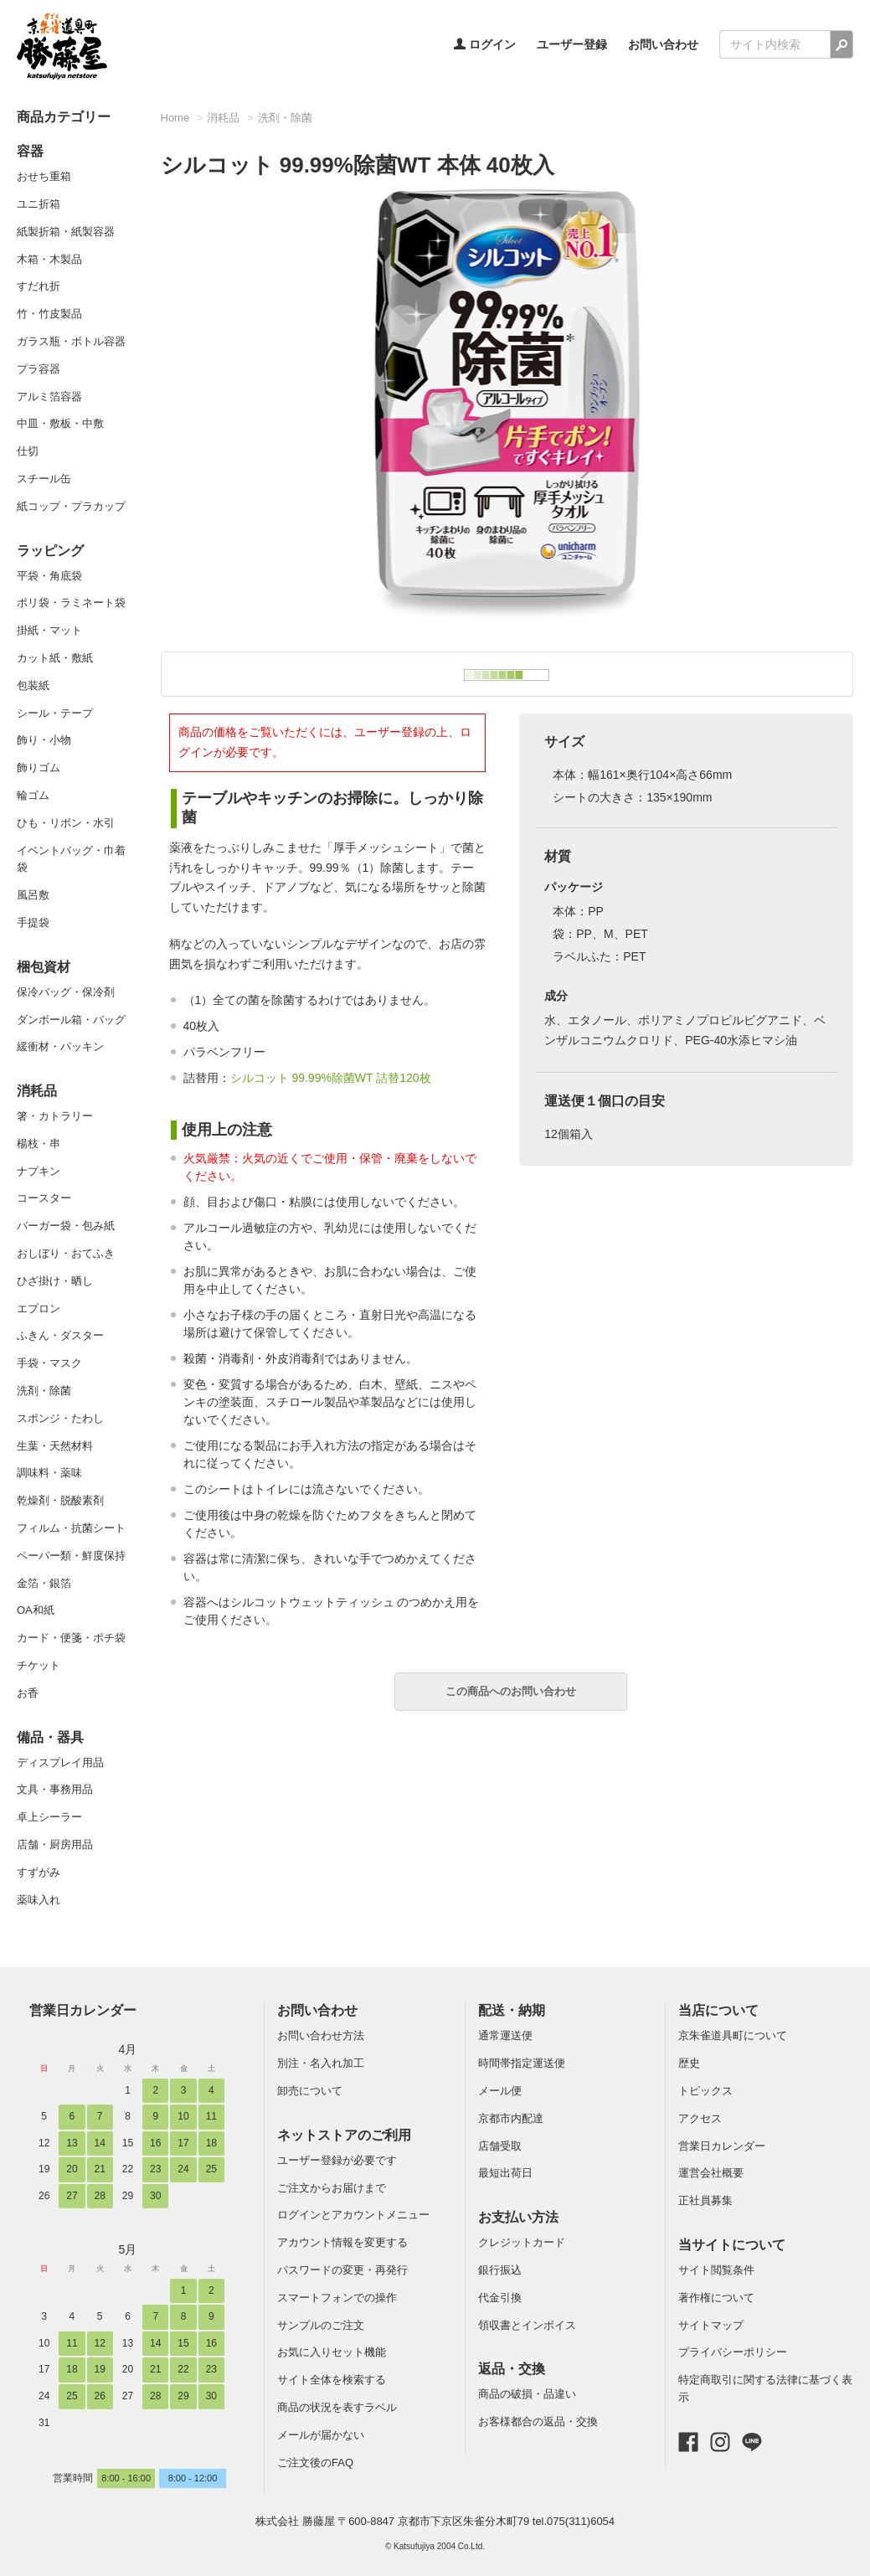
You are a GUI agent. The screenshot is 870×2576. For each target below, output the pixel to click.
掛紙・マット (49, 630)
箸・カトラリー (55, 1116)
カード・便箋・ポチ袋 (71, 1637)
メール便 (500, 2090)
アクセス (700, 2118)
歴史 (689, 2063)
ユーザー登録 (572, 44)
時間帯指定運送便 (521, 2063)
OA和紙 (35, 1610)
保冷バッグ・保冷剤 (66, 992)
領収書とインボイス (527, 2325)
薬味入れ (38, 1899)
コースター (44, 1198)
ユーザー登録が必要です (337, 2160)
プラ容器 (38, 369)
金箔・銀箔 (44, 1583)
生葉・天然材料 (55, 1446)
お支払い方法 (518, 2217)
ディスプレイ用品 (60, 1762)
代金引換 (500, 2297)
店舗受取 (500, 2146)
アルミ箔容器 (49, 396)
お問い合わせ (663, 44)
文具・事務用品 (55, 1789)
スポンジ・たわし (60, 1418)
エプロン (38, 1308)
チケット (38, 1665)
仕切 (28, 451)
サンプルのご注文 (320, 2325)
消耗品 (37, 1091)
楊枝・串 (38, 1143)
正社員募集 (705, 2200)
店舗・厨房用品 (55, 1844)
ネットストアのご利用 (344, 2135)
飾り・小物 (44, 740)
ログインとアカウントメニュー (353, 2214)
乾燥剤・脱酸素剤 (60, 1500)
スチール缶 (44, 478)
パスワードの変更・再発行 (342, 2270)
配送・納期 (511, 2010)
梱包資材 (43, 967)
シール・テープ (55, 713)
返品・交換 (511, 2369)
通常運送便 (505, 2035)
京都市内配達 (510, 2118)
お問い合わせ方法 (320, 2035)
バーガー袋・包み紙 (66, 1225)
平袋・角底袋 (49, 575)
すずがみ (38, 1872)
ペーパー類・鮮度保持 (71, 1555)
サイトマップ (711, 2325)
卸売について (309, 2090)
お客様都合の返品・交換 (538, 2421)
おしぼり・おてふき (66, 1253)
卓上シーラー (49, 1817)
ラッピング (50, 551)
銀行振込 (500, 2270)
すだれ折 (38, 286)
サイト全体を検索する (331, 2379)
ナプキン (38, 1171)
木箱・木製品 (49, 259)
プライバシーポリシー (732, 2352)
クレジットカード (521, 2242)
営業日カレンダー (82, 2010)
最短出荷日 (505, 2172)
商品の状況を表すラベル (337, 2407)
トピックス (705, 2090)
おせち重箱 (44, 176)
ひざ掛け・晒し (55, 1281)
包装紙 (33, 685)
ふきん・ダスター (60, 1335)
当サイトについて (731, 2245)
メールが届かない (320, 2435)
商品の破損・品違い (527, 2394)
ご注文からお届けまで (331, 2188)
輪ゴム (33, 795)
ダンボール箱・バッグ (71, 1019)
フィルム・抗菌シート (71, 1528)
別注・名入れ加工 (320, 2063)
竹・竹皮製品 (49, 313)
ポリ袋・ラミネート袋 (71, 602)
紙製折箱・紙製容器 (66, 231)
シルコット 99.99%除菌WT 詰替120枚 (330, 1077)
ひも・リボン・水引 (66, 823)
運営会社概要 (711, 2172)
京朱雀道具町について (732, 2035)
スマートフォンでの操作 (337, 2297)
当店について (718, 2010)
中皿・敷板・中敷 (60, 423)
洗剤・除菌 (44, 1390)
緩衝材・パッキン (60, 1046)
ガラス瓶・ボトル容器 (71, 341)
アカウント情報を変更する (342, 2242)
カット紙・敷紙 (55, 658)
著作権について (716, 2297)
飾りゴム (38, 767)
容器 (30, 151)
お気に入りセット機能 (331, 2352)
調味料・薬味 (49, 1472)
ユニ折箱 (38, 204)
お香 (28, 1693)
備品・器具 (50, 1737)
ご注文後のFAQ (315, 2462)
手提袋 (33, 922)
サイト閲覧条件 (716, 2270)
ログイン (485, 44)
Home (175, 117)
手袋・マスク (49, 1363)
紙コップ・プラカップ (71, 506)
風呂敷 (33, 895)
